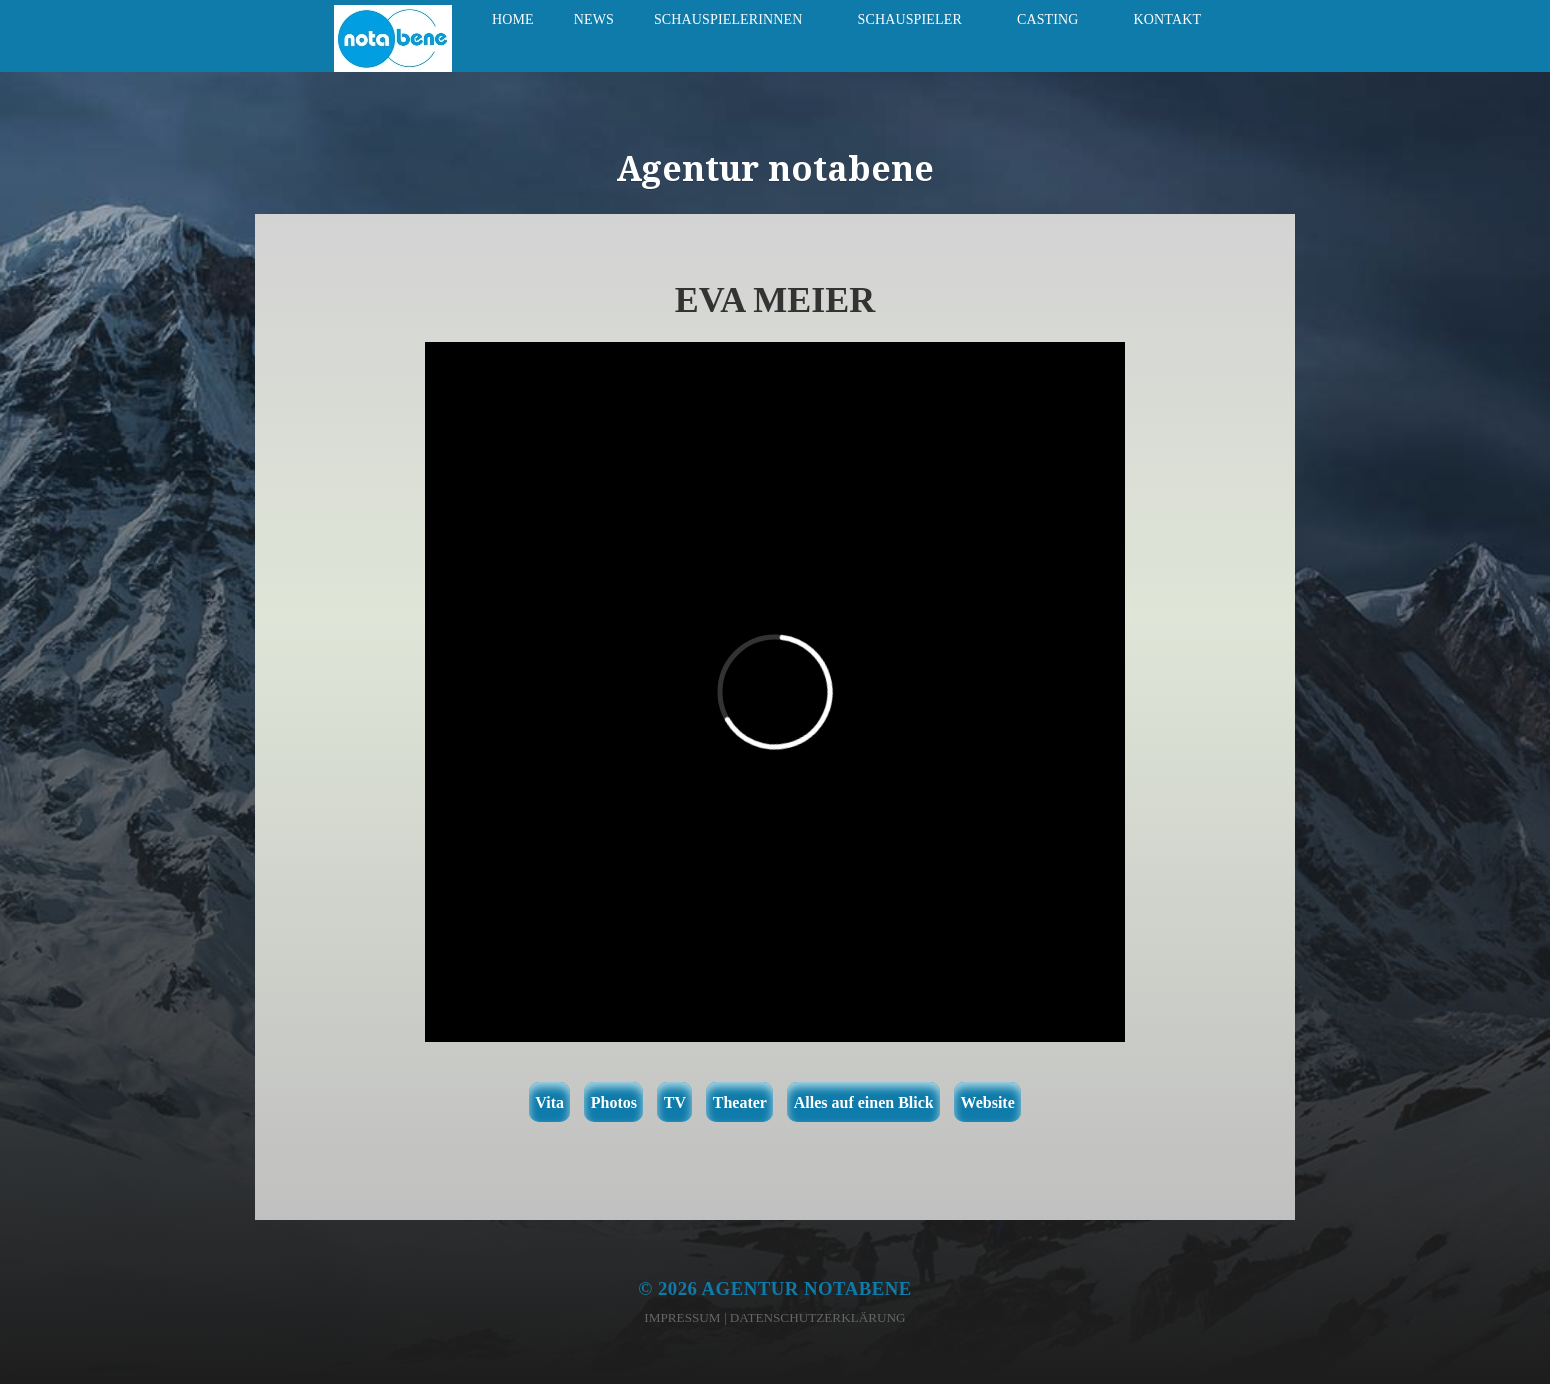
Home (513, 19)
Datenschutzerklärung (818, 1317)
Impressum (682, 1317)
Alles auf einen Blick (864, 1102)
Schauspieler (910, 19)
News (594, 19)
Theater (740, 1102)
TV (675, 1102)
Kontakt (1168, 19)
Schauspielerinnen (728, 19)
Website (988, 1102)
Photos (614, 1102)
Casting (1048, 19)
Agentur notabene (807, 1288)
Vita (549, 1102)
